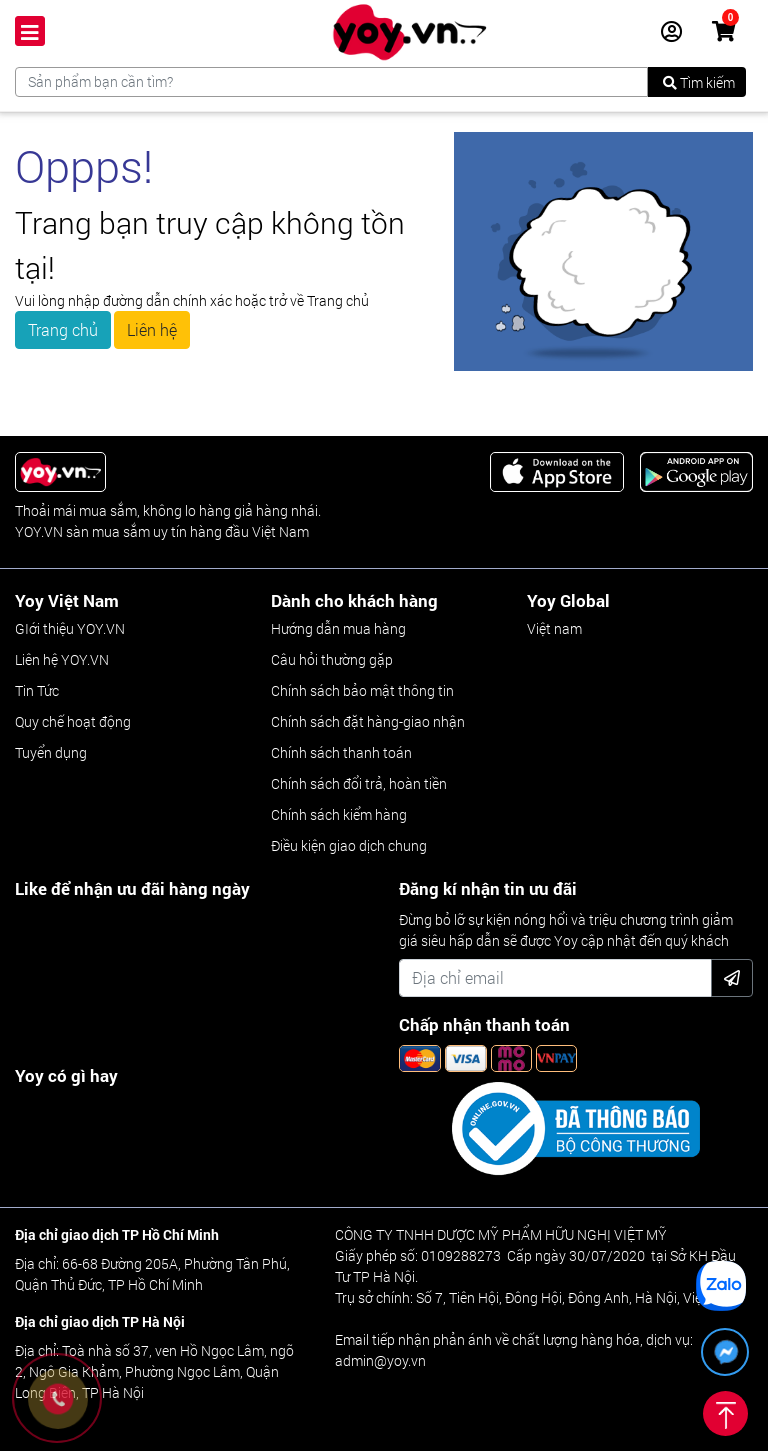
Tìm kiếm (699, 82)
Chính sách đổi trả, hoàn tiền (359, 783)
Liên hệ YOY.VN (62, 659)
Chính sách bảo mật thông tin (362, 690)
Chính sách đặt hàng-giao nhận (368, 721)
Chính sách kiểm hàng (339, 814)
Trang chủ (63, 329)
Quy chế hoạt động (73, 721)
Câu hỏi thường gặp (332, 659)
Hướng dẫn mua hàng (338, 628)
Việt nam (554, 628)
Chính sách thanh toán (341, 752)
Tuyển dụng (51, 752)
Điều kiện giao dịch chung (349, 845)
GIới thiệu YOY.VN (70, 628)
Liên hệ (152, 329)
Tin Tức (37, 690)
